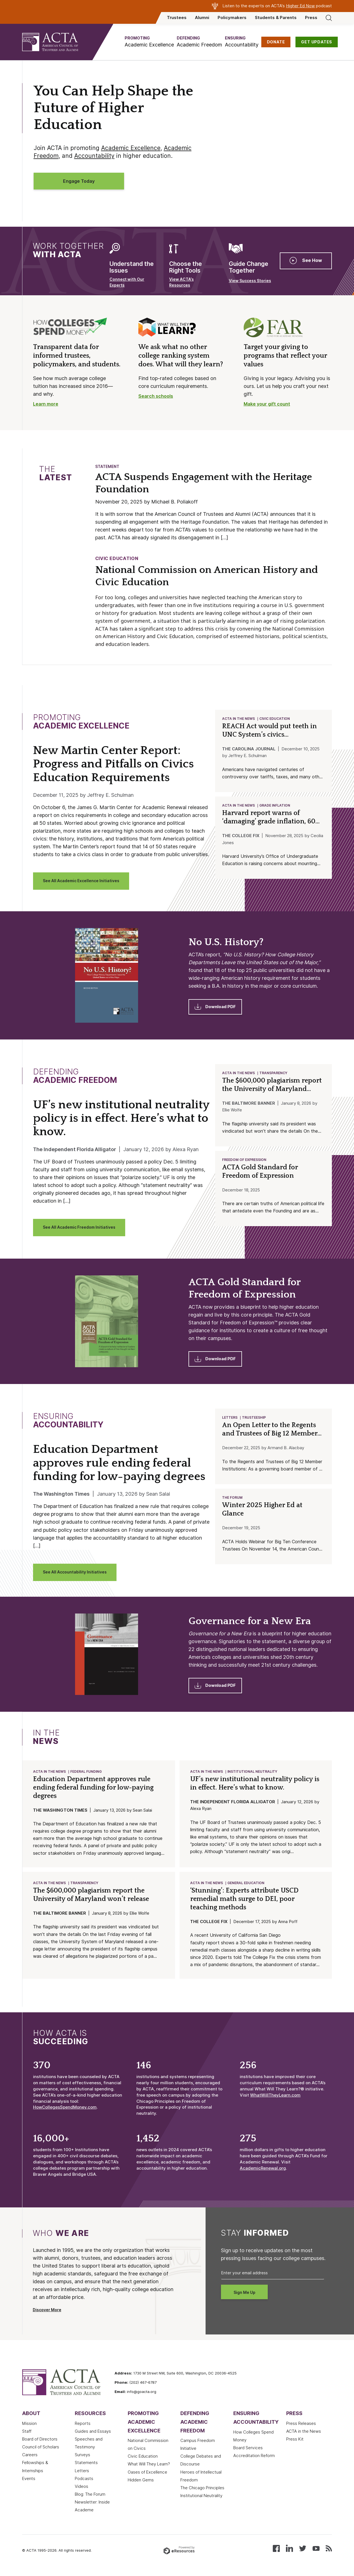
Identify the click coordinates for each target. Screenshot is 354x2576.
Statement (107, 466)
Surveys (82, 2459)
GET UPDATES (316, 42)
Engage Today (79, 181)
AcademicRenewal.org (263, 2172)
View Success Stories (250, 280)
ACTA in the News (238, 719)
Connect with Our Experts (127, 282)
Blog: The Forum (90, 2498)
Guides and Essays (93, 2435)
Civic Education (275, 719)
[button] (149, 42)
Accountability (94, 155)
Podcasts (84, 2483)
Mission (29, 2427)
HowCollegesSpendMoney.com (65, 2111)
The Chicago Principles (202, 2492)
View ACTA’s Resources (181, 282)
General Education (246, 1887)
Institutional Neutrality (253, 1775)
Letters (230, 1420)
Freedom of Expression (244, 1162)
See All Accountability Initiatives (75, 1574)
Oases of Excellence (147, 2476)
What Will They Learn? (149, 2468)
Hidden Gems (141, 2484)
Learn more (45, 404)
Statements (86, 2467)
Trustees (177, 17)
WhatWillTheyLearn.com (275, 2099)
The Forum (232, 1500)
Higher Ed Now (300, 5)
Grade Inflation (275, 806)
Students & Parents (276, 17)
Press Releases (301, 2427)
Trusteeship (254, 1420)
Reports (82, 2427)
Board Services (248, 2452)
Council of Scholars (40, 2451)
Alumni (202, 17)
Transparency (274, 1074)
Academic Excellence (130, 147)
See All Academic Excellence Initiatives (81, 881)
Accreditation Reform (254, 2460)
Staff (26, 2435)
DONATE (276, 42)
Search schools (155, 396)
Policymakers (232, 17)
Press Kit (295, 2443)
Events (28, 2483)
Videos (81, 2490)
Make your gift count (267, 404)
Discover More (47, 2314)
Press (311, 17)
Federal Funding (86, 1775)
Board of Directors (39, 2443)
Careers (30, 2459)
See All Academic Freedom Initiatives (79, 1228)
